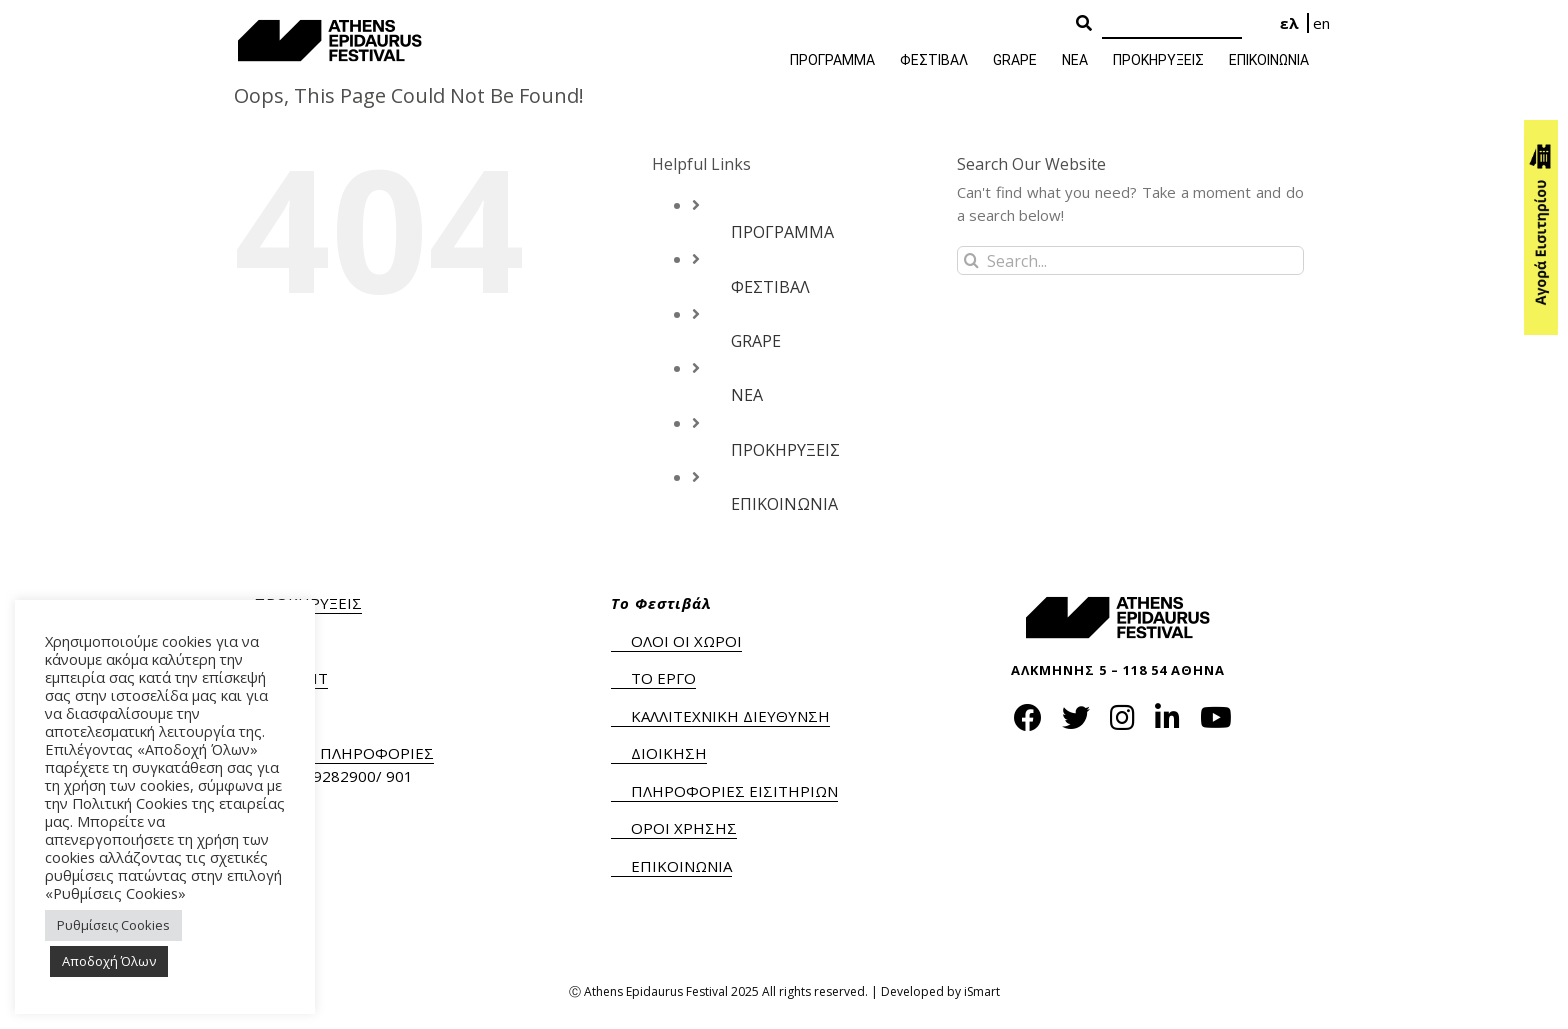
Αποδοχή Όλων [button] (109, 961)
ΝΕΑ (747, 395)
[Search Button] (1084, 24)
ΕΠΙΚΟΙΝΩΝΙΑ (784, 504)
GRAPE (756, 341)
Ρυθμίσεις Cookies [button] (113, 925)
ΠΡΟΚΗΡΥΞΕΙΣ (785, 450)
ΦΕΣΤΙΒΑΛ (770, 287)
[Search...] (1130, 260)
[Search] (1172, 24)
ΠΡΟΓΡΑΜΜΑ (782, 232)
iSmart (982, 991)
